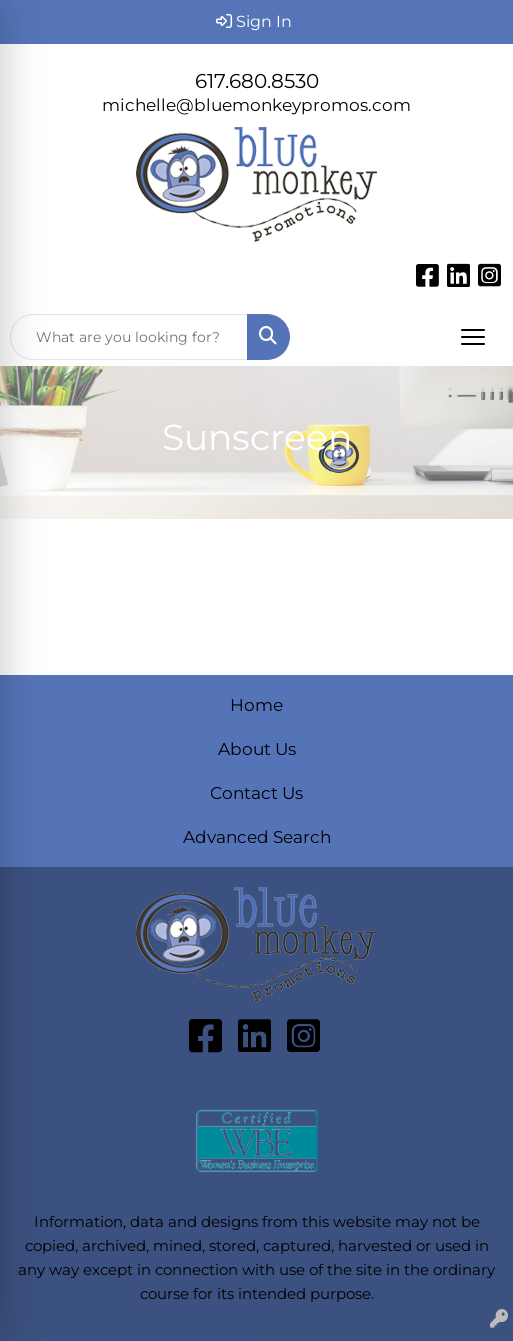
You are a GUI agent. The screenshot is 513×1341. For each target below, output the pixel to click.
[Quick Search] (129, 337)
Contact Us (256, 792)
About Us (257, 748)
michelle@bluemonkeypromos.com (256, 104)
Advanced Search (257, 836)
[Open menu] (473, 337)
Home (256, 704)
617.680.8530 (257, 81)
